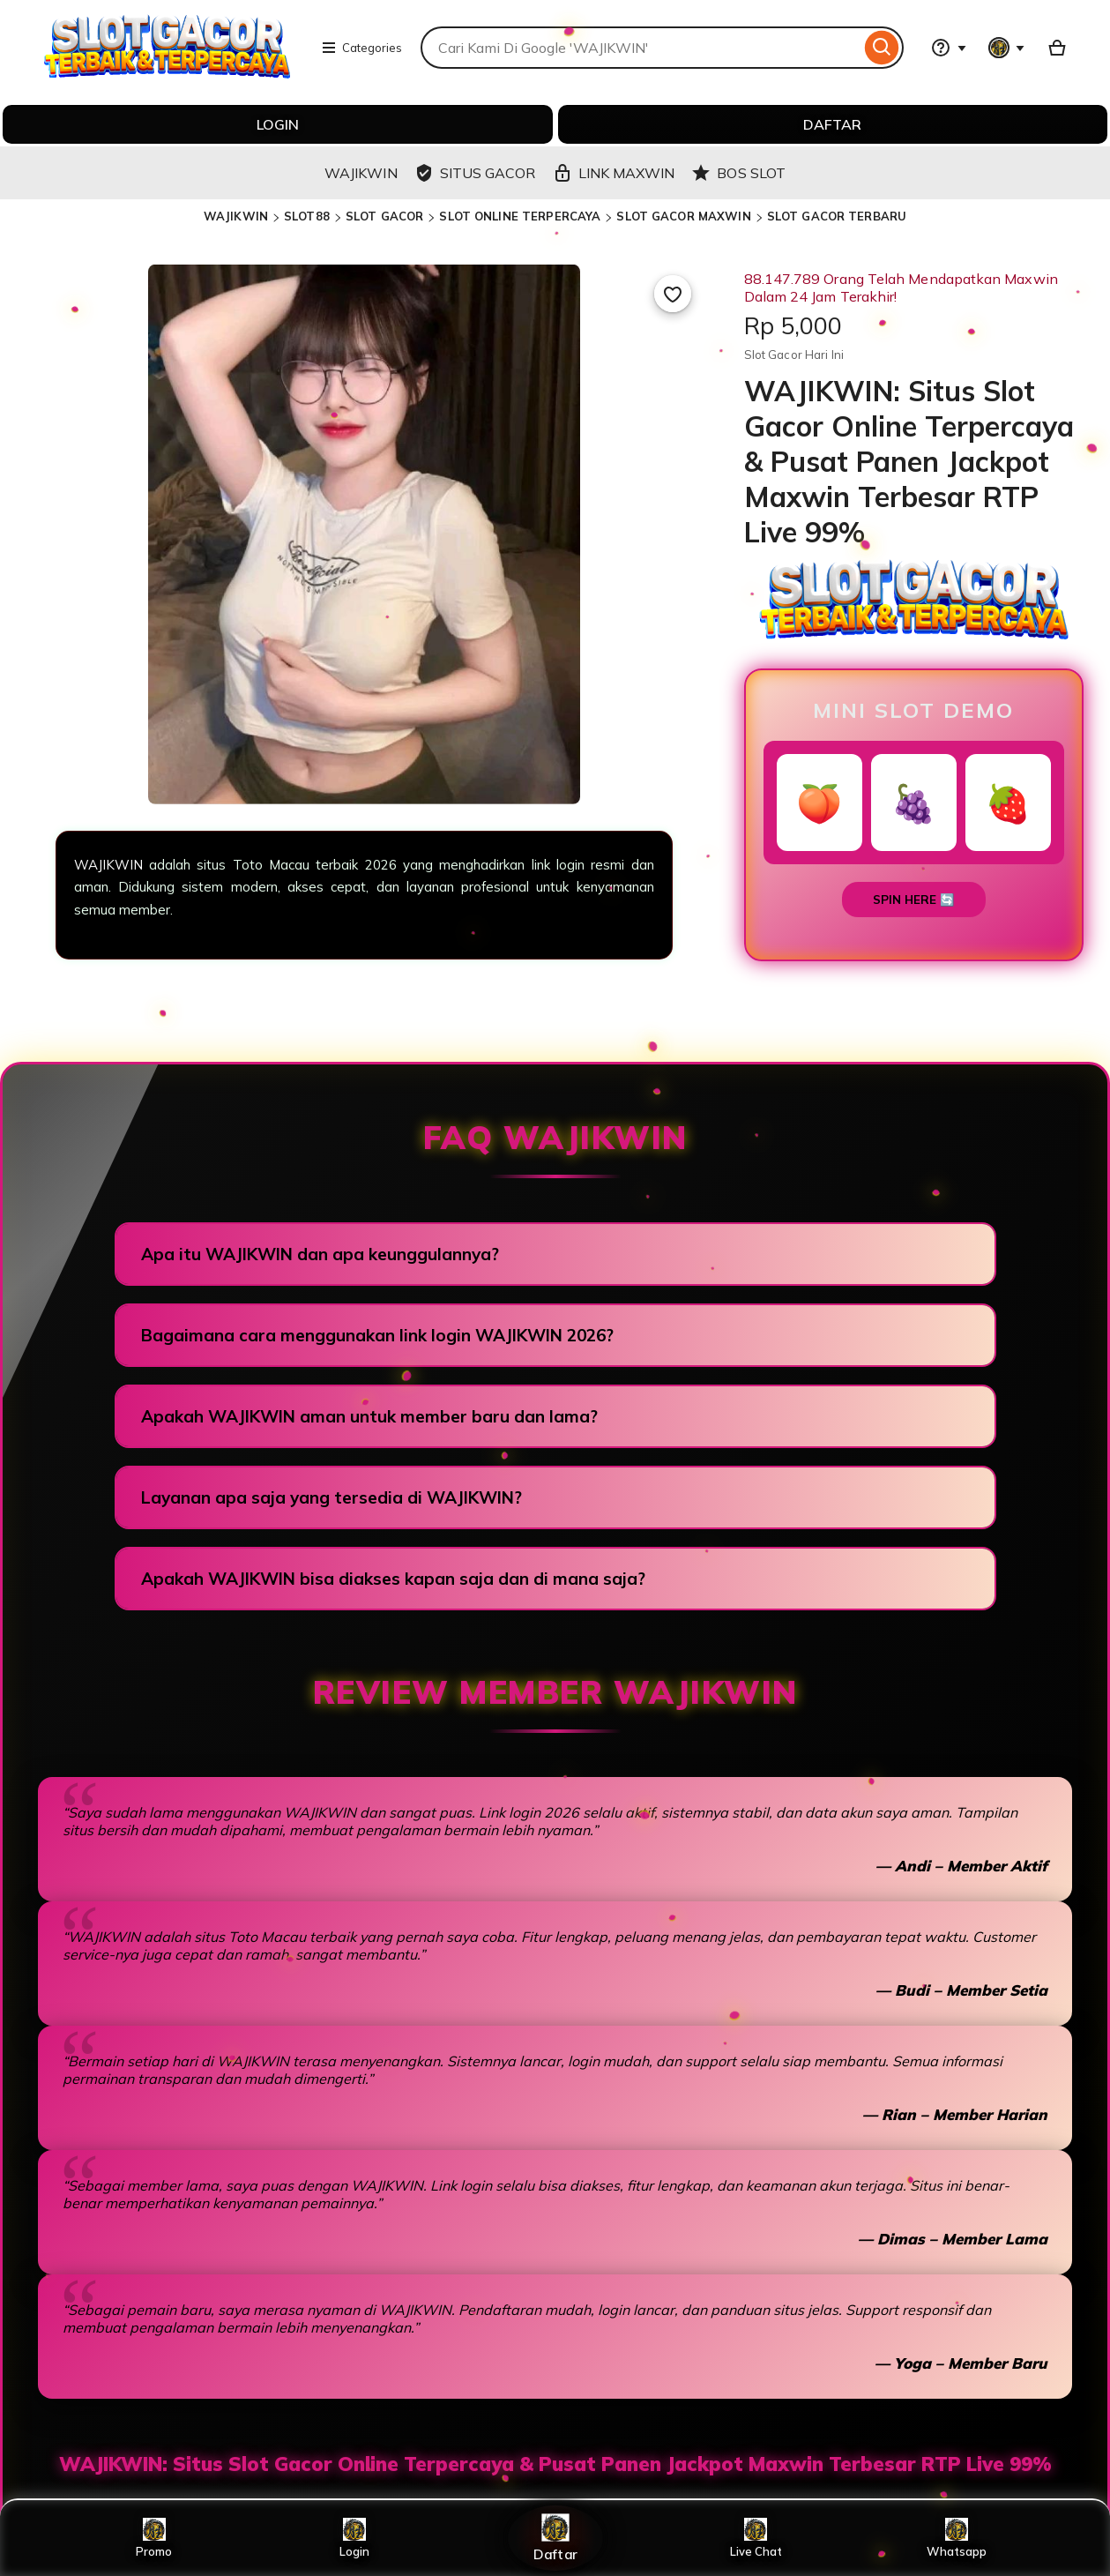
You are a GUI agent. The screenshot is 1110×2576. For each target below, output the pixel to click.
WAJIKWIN (236, 216)
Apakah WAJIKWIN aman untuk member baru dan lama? (369, 1416)
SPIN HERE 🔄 (914, 899)
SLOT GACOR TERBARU (836, 216)
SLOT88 (307, 216)
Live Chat (756, 2538)
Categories (361, 48)
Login (354, 2538)
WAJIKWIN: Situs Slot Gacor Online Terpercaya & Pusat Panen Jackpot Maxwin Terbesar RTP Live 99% (555, 2464)
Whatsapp (957, 2538)
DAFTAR (832, 124)
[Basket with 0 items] (1057, 47)
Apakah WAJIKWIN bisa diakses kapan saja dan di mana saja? (393, 1578)
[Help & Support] (949, 47)
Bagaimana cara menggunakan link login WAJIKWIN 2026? (377, 1335)
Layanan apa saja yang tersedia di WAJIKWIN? (331, 1497)
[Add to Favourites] (672, 293)
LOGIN (278, 124)
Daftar (555, 2537)
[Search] (882, 47)
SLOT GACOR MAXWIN (683, 216)
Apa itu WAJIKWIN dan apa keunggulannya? (320, 1254)
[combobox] (640, 47)
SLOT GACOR (384, 216)
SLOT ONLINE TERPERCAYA (519, 216)
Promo (154, 2538)
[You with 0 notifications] (1007, 47)
